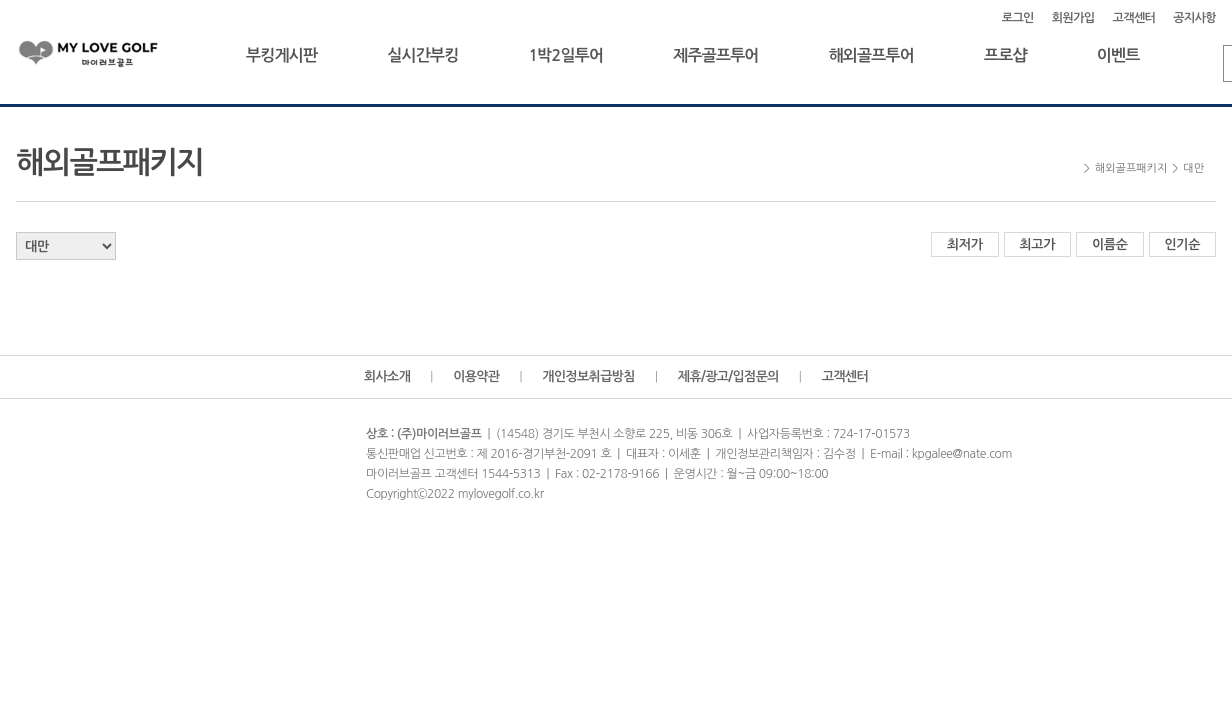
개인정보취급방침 (588, 376)
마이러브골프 (105, 57)
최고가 (1038, 244)
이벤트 (1118, 55)
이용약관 (476, 376)
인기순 (1183, 244)
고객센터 (1134, 18)
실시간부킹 (422, 55)
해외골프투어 (871, 55)
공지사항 (1194, 18)
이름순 (1110, 244)
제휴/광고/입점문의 (728, 376)
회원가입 (1073, 18)
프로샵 (1005, 55)
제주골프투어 (715, 55)
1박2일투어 (565, 55)
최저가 (965, 244)
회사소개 (387, 376)
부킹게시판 (281, 55)
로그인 (1018, 18)
